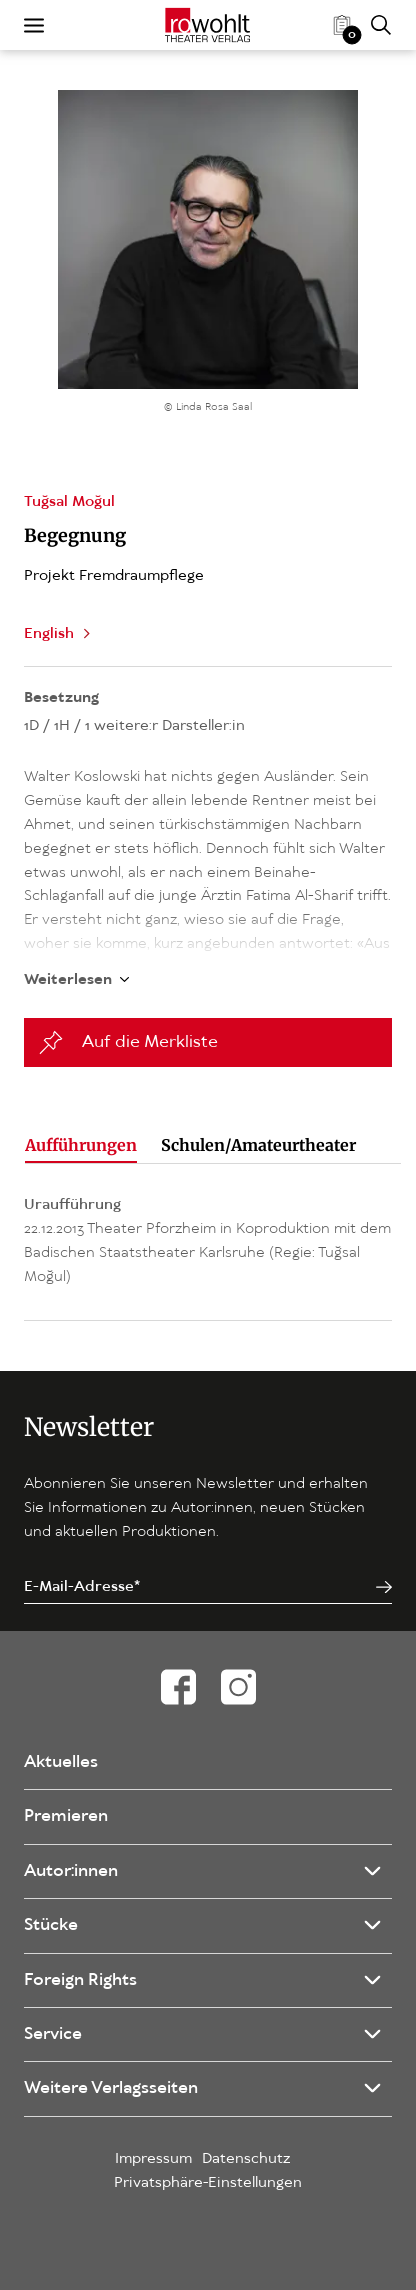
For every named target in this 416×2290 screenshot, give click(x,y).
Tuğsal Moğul (69, 502)
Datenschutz (246, 2159)
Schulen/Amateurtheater (258, 1145)
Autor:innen (71, 1871)
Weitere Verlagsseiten (111, 2088)
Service (53, 2034)
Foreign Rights (80, 1980)
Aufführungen (81, 1145)
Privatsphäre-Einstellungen (208, 2183)
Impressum (153, 2159)
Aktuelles (61, 1762)
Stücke (51, 1925)
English (49, 634)
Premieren (66, 1816)
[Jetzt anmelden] (384, 1587)
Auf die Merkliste (150, 1042)
